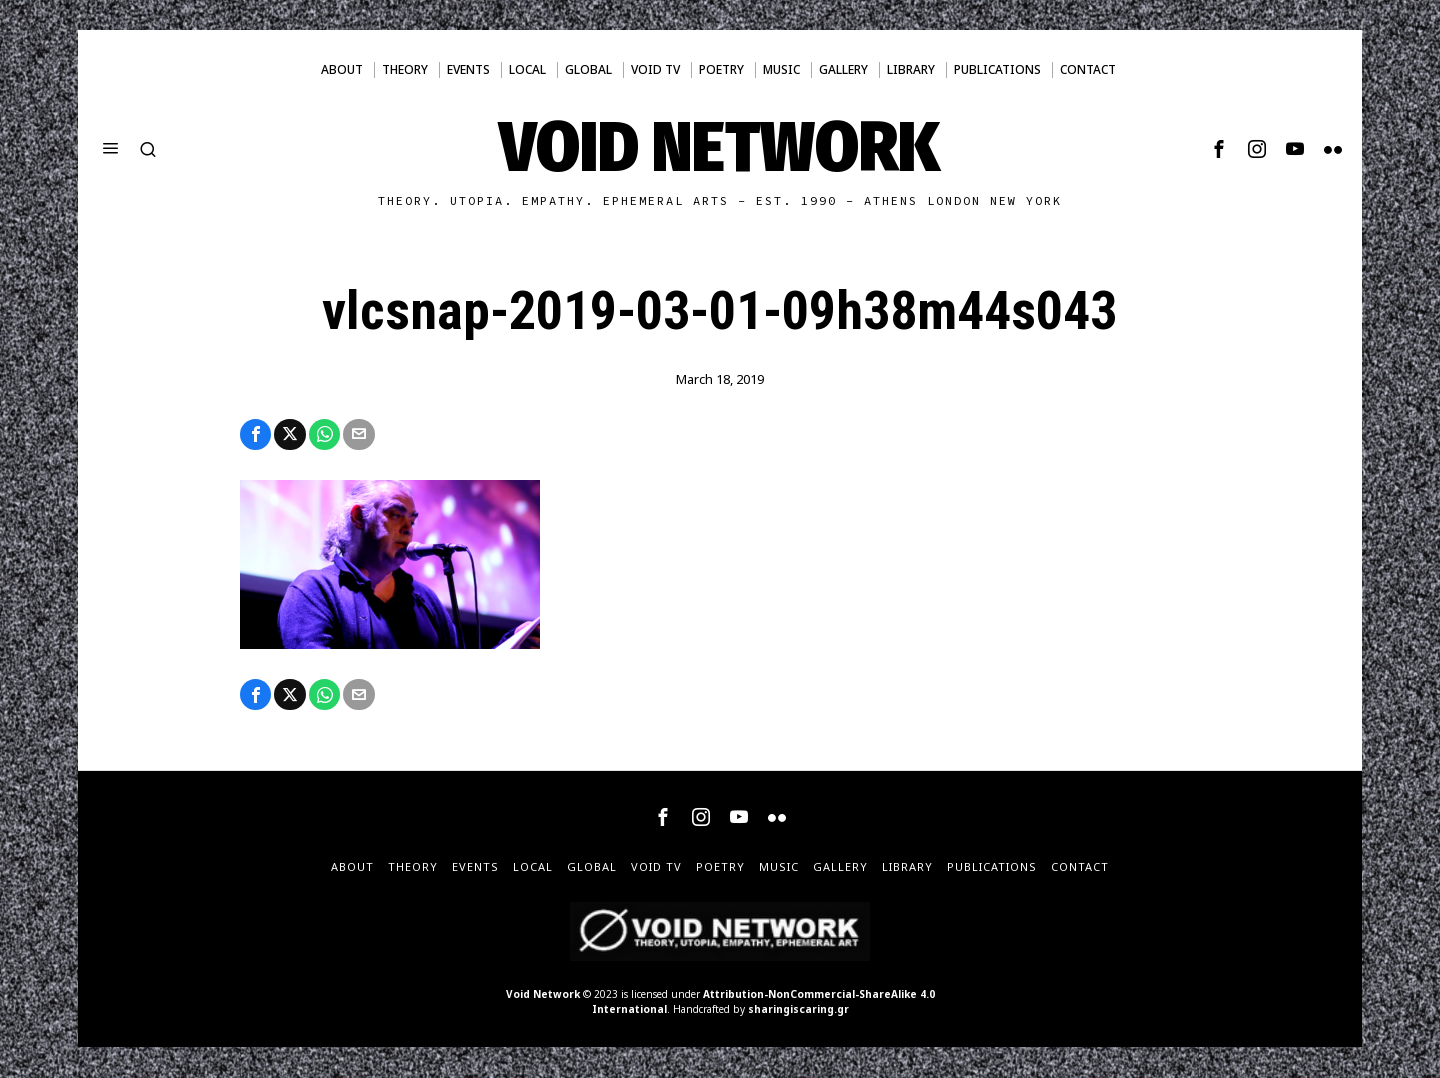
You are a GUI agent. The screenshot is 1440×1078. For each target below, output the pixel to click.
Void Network (543, 995)
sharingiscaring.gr (798, 1010)
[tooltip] (1219, 149)
